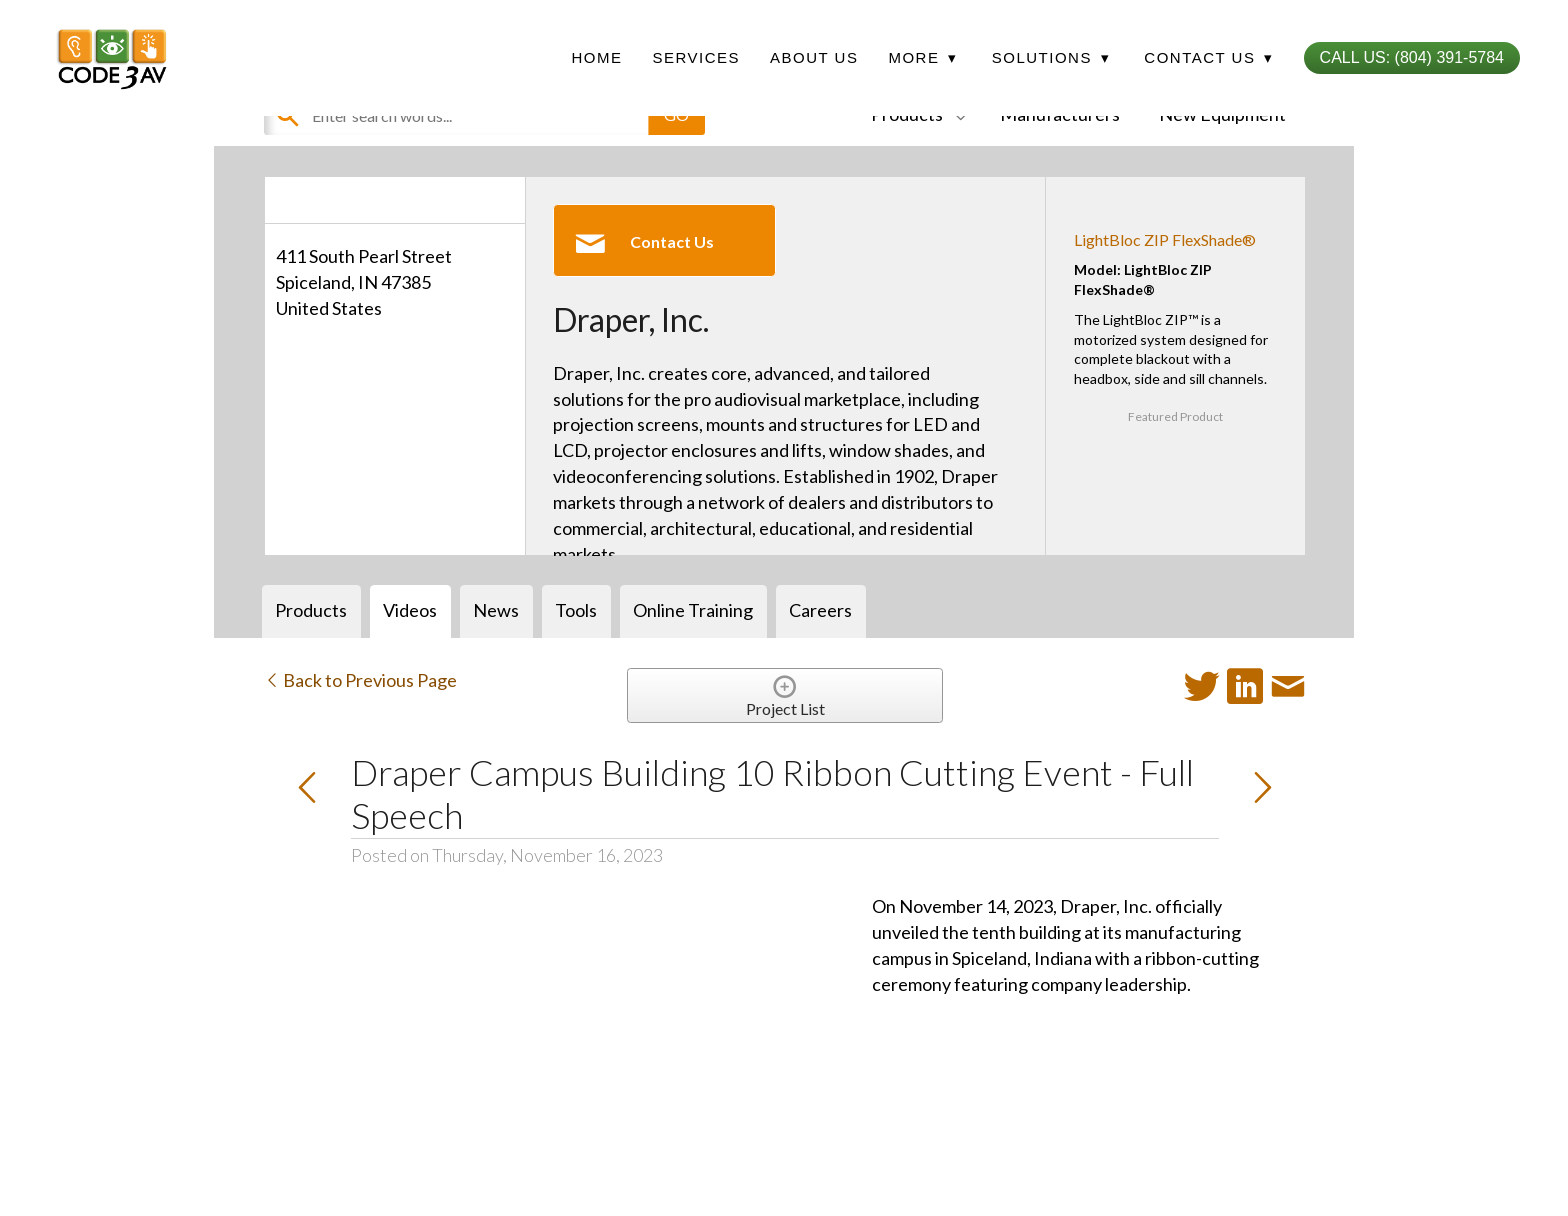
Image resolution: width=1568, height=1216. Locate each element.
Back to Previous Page (360, 680)
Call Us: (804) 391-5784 (1412, 57)
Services (696, 57)
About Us (814, 57)
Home (596, 57)
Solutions (1051, 57)
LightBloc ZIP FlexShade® (1165, 239)
